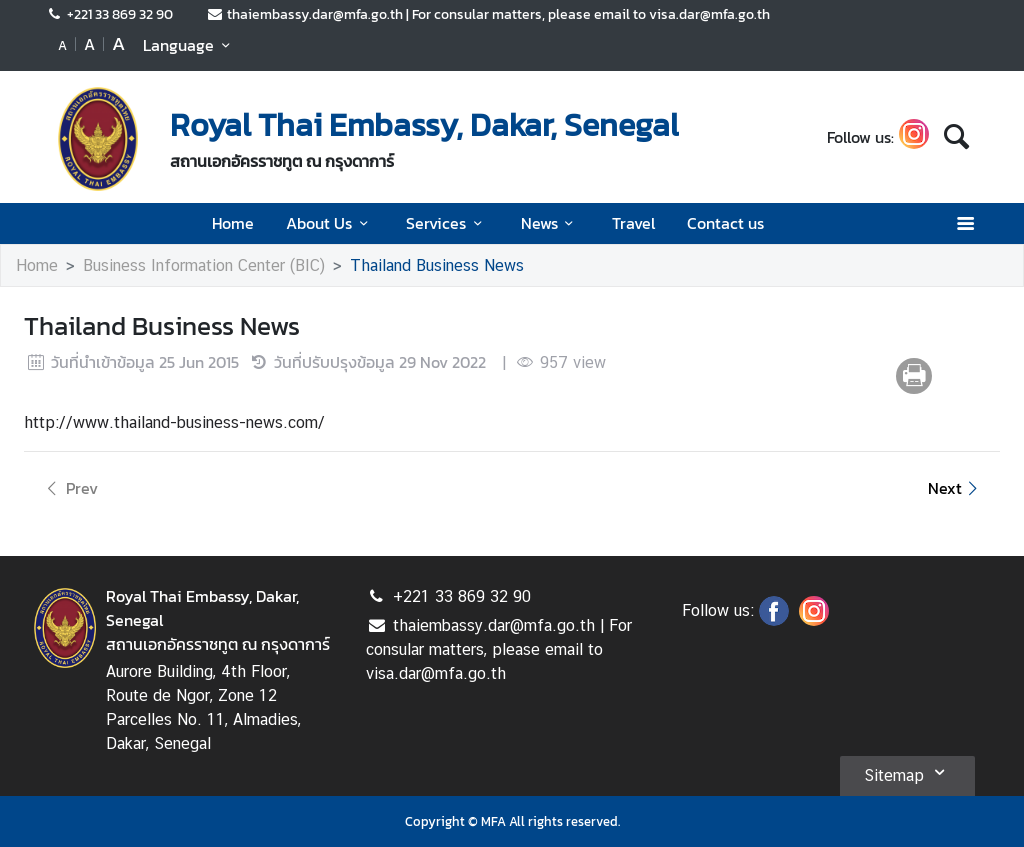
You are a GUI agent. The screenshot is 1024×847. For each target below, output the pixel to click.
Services (447, 223)
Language (189, 45)
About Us (330, 223)
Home (233, 223)
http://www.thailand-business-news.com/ (174, 422)
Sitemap (907, 772)
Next (956, 488)
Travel (633, 223)
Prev (69, 488)
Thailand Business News (437, 265)
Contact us (725, 223)
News (550, 223)
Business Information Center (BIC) (204, 265)
